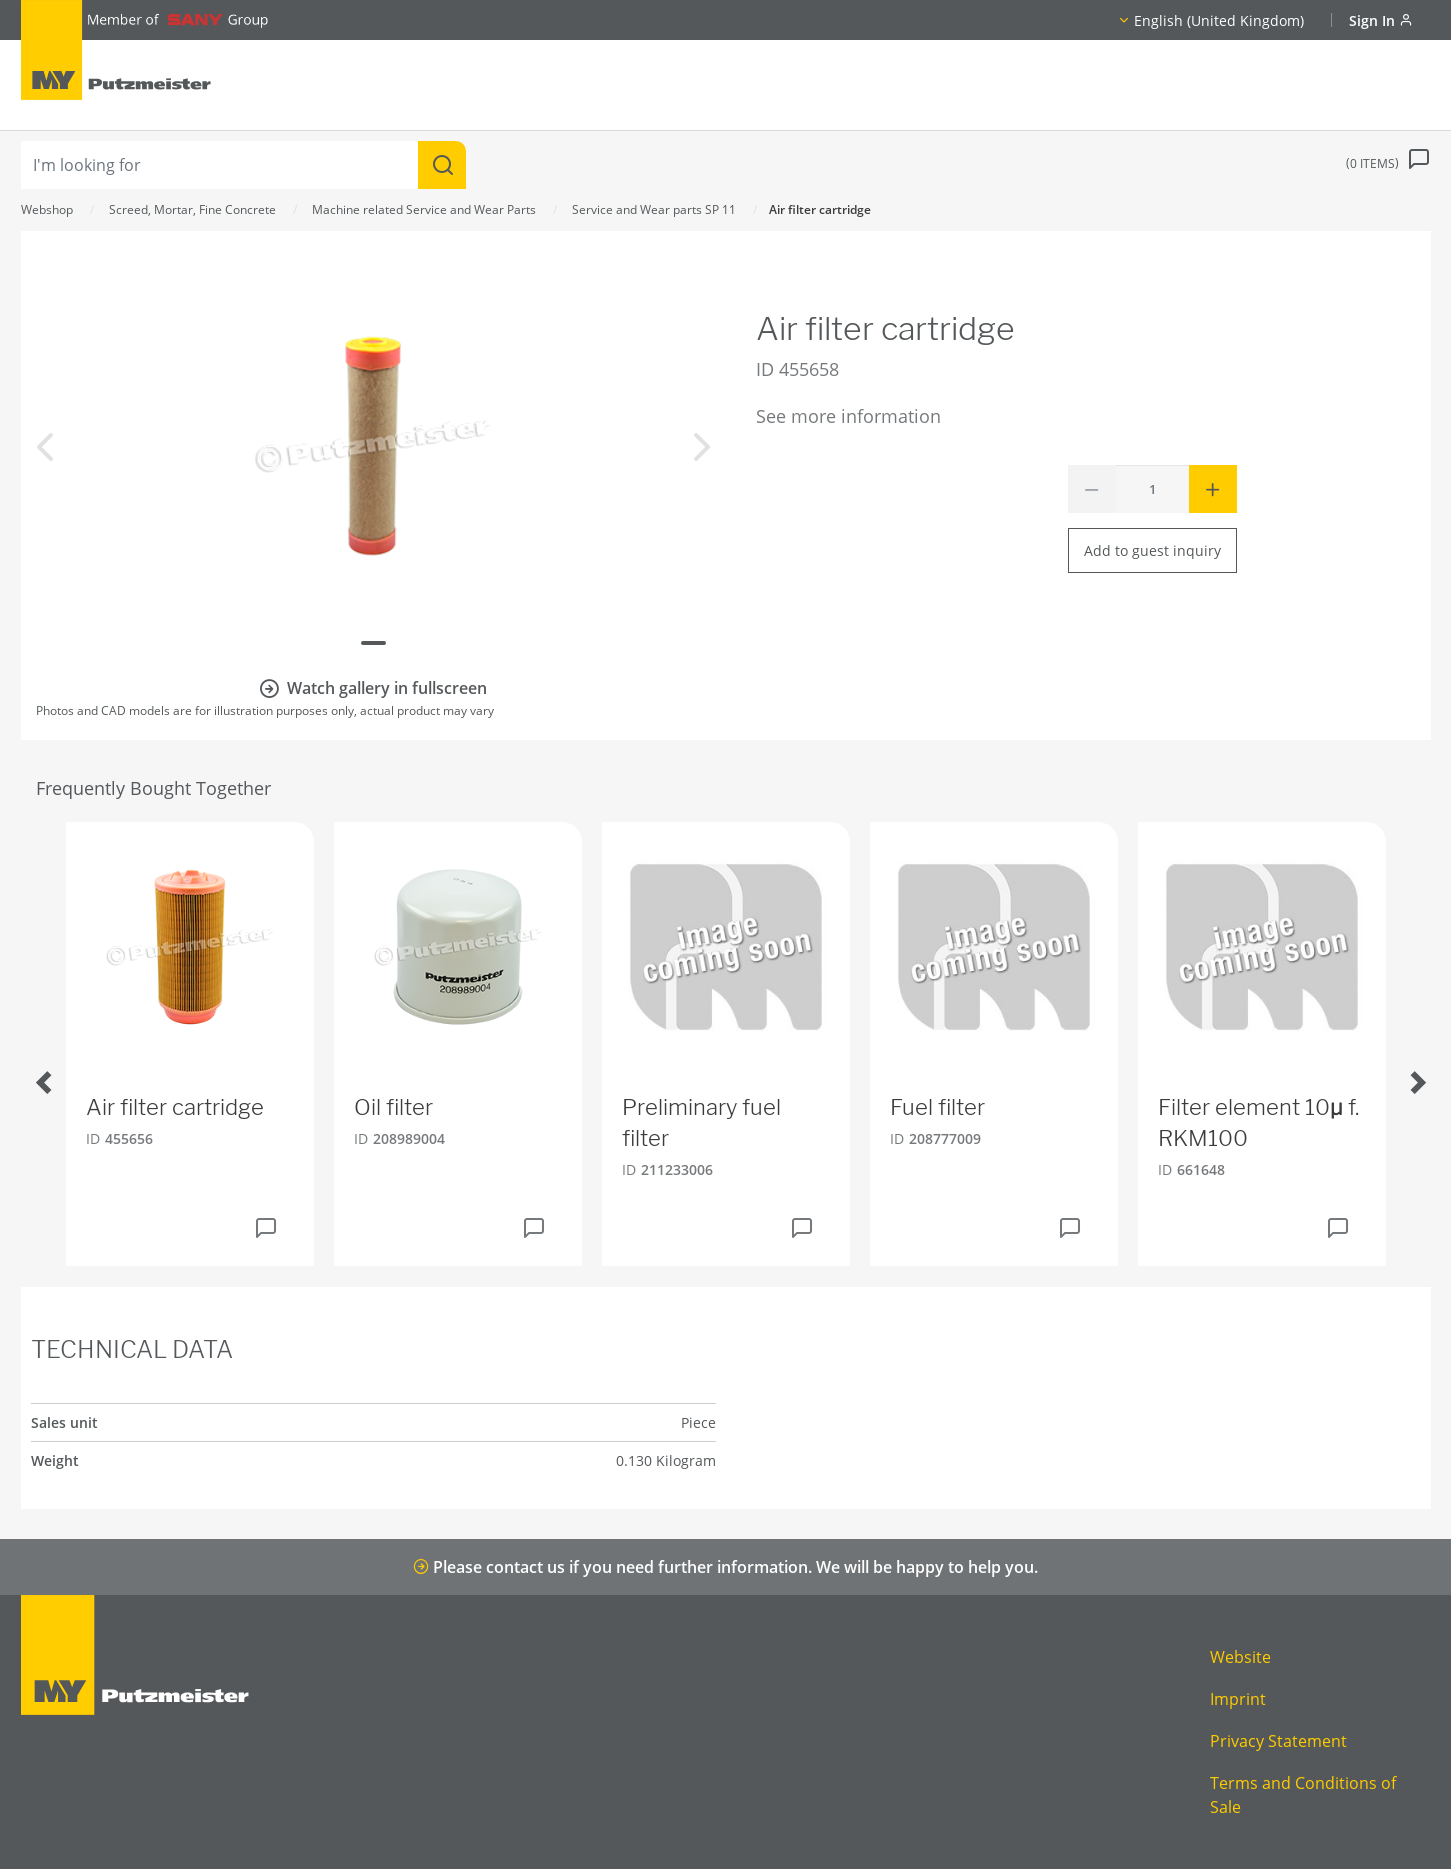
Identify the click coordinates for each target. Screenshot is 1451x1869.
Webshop (47, 209)
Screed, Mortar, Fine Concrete (192, 209)
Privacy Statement (1278, 1741)
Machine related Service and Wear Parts (424, 209)
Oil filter (393, 1107)
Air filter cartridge (175, 1107)
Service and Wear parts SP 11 (654, 209)
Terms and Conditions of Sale (1303, 1795)
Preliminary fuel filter (701, 1122)
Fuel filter (937, 1107)
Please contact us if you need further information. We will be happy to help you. (725, 1567)
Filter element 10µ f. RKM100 (1258, 1122)
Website (1240, 1657)
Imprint (1238, 1699)
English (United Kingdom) (1219, 20)
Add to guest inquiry (1152, 550)
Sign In (1381, 20)
